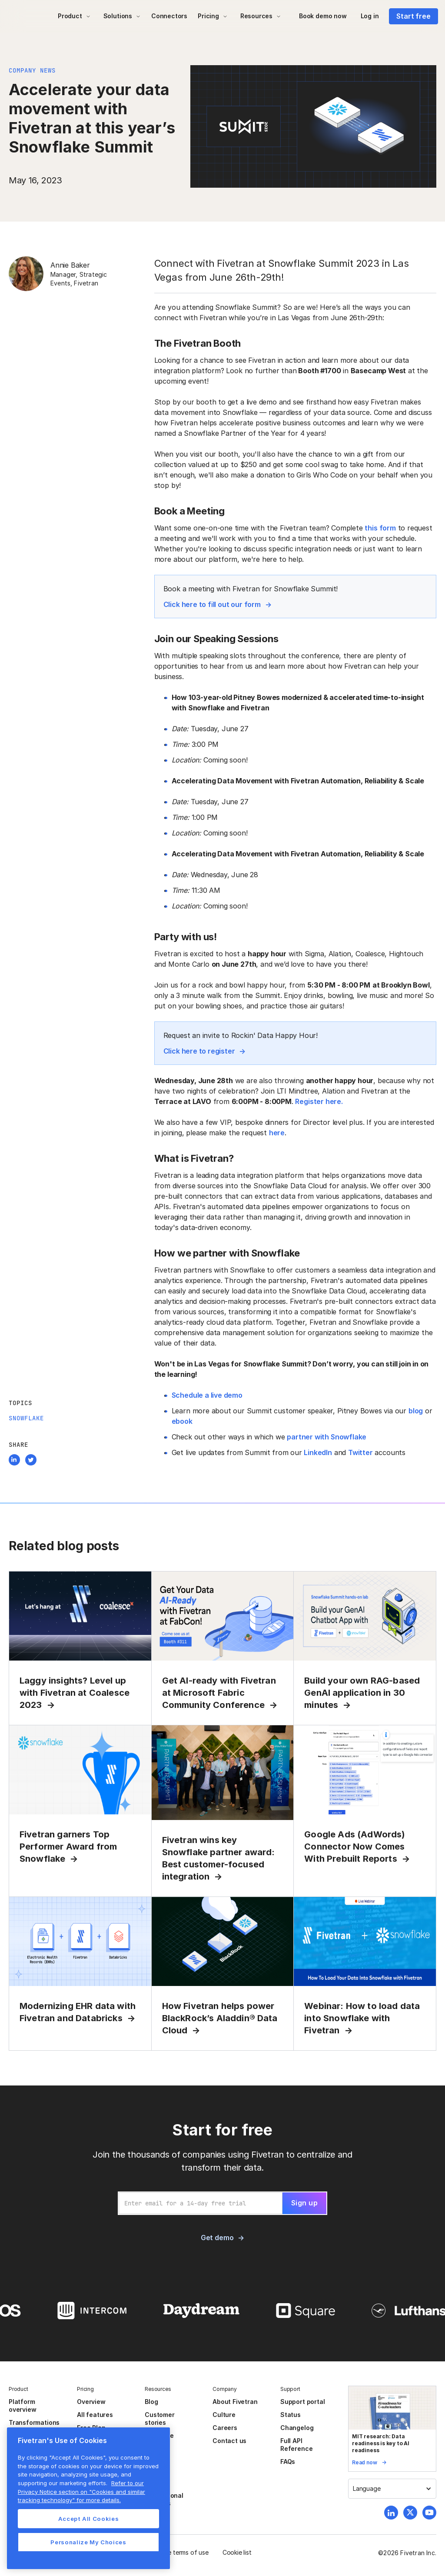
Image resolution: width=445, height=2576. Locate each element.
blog (415, 1410)
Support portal (302, 2401)
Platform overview (22, 2405)
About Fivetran (235, 2401)
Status (290, 2414)
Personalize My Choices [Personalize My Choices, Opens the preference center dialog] (88, 2542)
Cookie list (237, 2552)
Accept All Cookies (88, 2518)
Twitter (360, 1452)
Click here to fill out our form (212, 604)
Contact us (229, 2440)
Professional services (164, 2499)
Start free (413, 16)
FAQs (287, 2461)
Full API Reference (296, 2444)
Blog (151, 2401)
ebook (182, 1421)
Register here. (318, 1101)
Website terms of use (179, 2552)
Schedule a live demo (207, 1395)
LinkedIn (318, 1452)
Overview (91, 2401)
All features (95, 2414)
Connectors (169, 16)
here (277, 1132)
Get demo (217, 2237)
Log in (370, 16)
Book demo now (323, 16)
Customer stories (159, 2418)
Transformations (34, 2422)
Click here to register (199, 1051)
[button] (74, 16)
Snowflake (26, 1418)
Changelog (296, 2427)
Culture (224, 2414)
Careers (225, 2427)
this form (380, 528)
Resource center (159, 2439)
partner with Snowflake (326, 1436)
